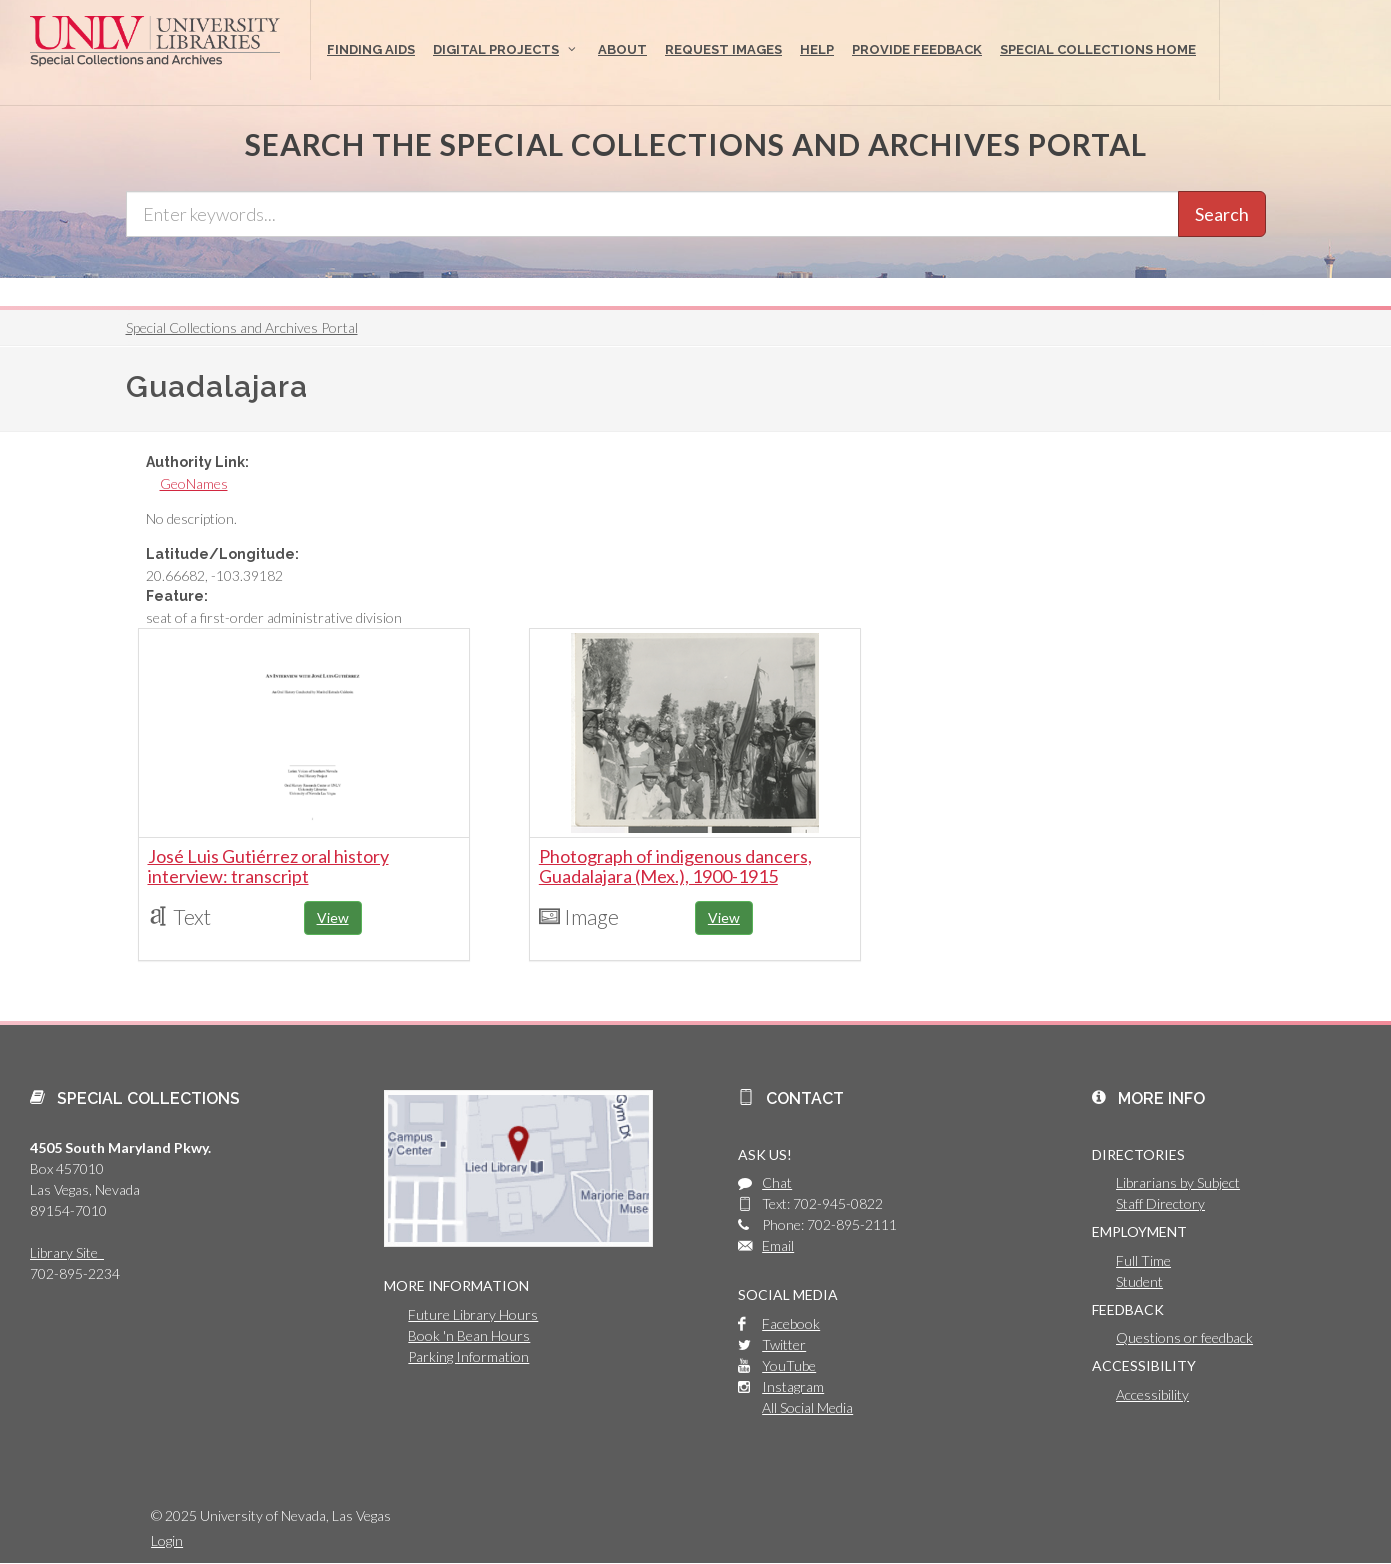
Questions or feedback (1184, 1337)
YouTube (789, 1365)
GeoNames (194, 483)
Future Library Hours (473, 1314)
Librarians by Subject (1178, 1182)
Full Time (1143, 1260)
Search (1222, 214)
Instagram (793, 1386)
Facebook (791, 1323)
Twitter (784, 1344)
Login (167, 1540)
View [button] (333, 917)
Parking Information (468, 1356)
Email (778, 1245)
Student (1139, 1281)
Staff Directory (1160, 1203)
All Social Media (807, 1407)
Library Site (67, 1252)
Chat (777, 1182)
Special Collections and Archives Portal (242, 327)
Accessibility (1152, 1394)
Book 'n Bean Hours (469, 1335)
